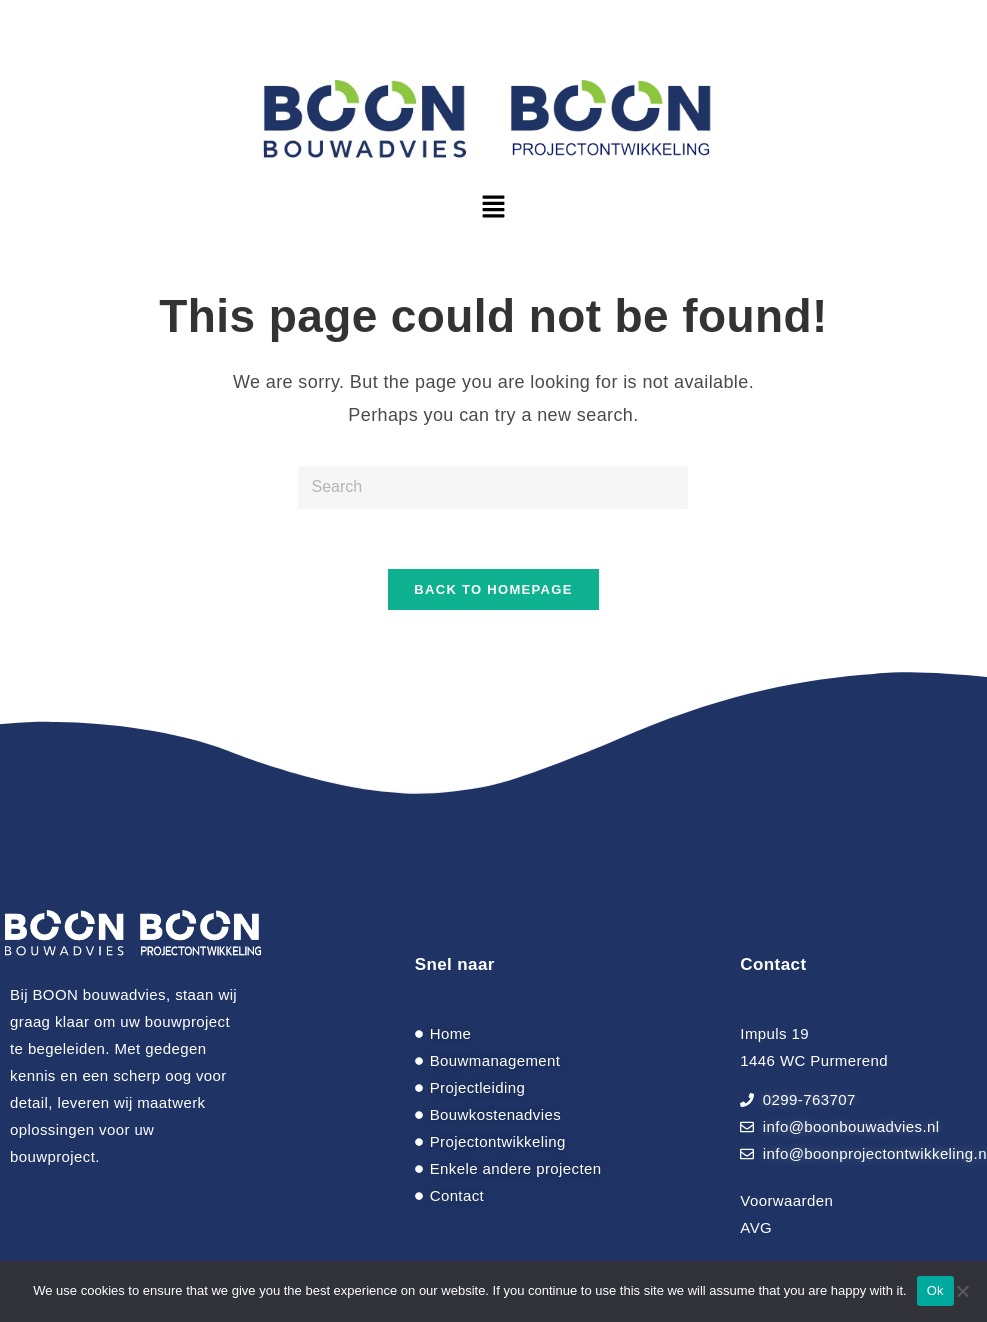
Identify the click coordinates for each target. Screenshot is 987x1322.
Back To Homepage (493, 589)
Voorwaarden (786, 1200)
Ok (935, 1290)
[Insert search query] (493, 487)
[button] (493, 208)
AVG (756, 1227)
